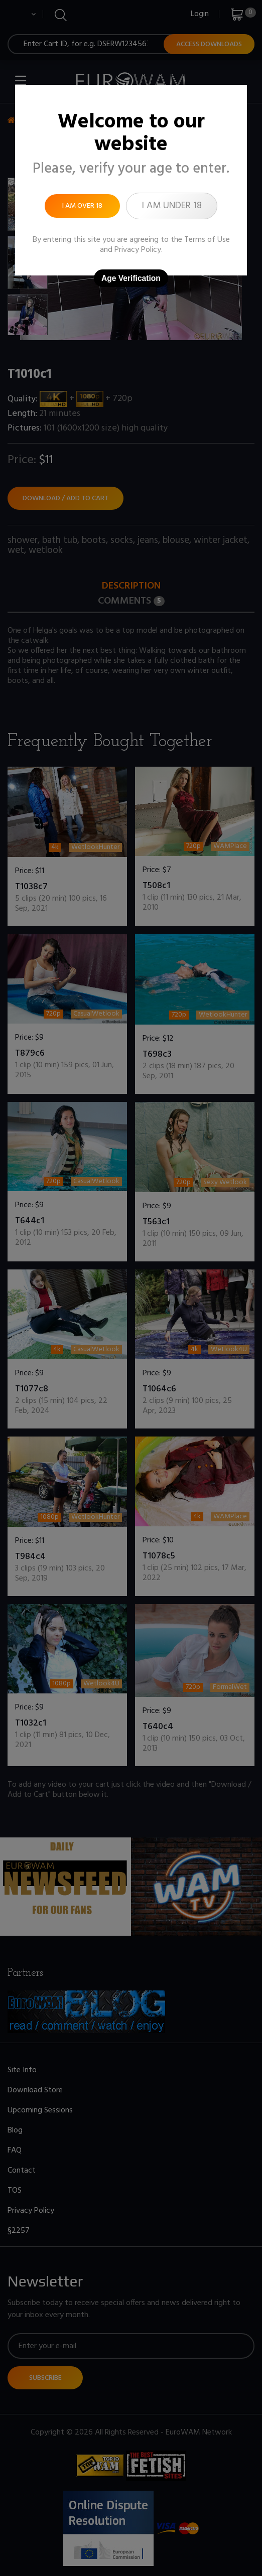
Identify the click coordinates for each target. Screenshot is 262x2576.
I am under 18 (172, 205)
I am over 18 (82, 206)
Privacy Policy (137, 249)
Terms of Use (207, 239)
